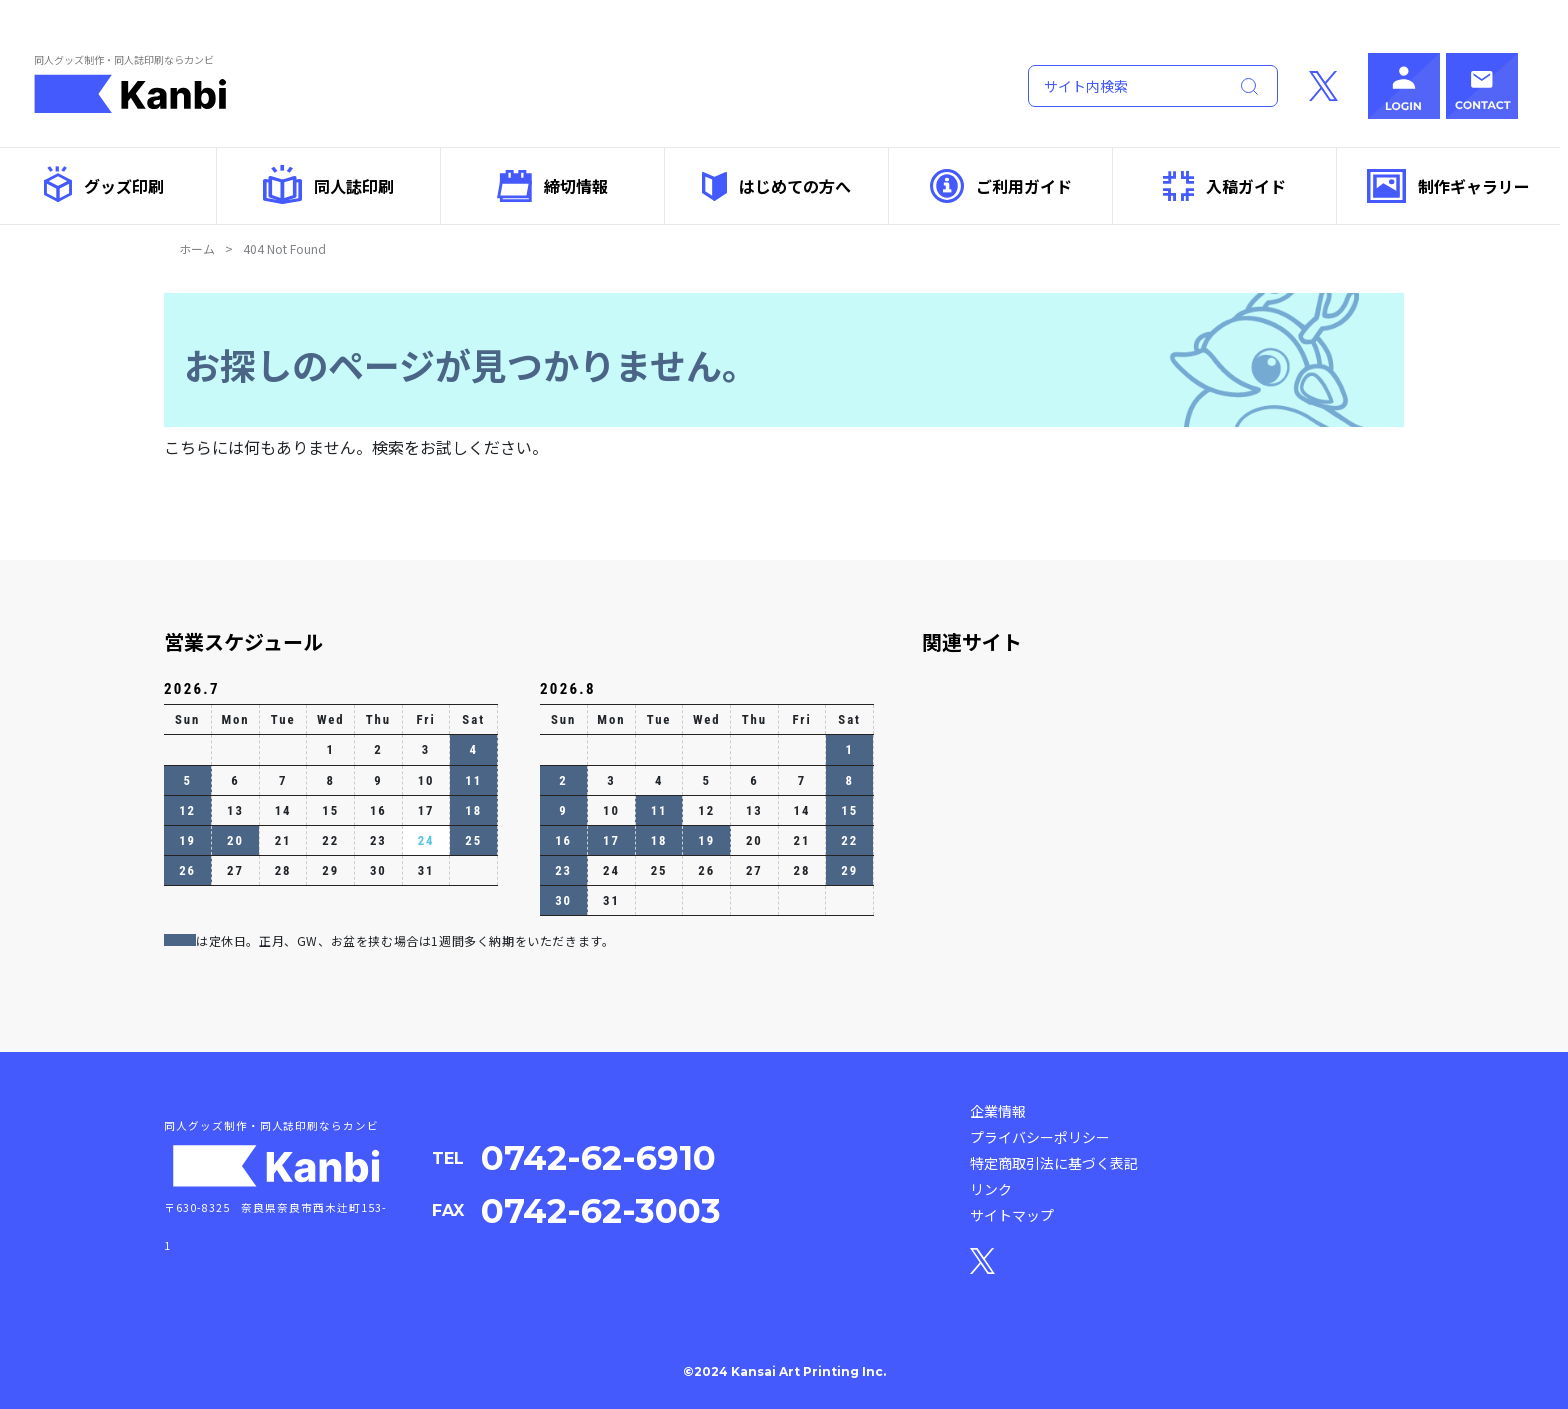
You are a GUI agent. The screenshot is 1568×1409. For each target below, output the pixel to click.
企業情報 (998, 1111)
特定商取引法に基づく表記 (1054, 1163)
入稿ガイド (1224, 186)
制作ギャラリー (1448, 186)
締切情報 (552, 185)
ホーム (197, 248)
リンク (991, 1189)
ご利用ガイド (1001, 186)
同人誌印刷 (328, 184)
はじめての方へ (776, 186)
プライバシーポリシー (1040, 1137)
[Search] (1124, 86)
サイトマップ (1012, 1215)
